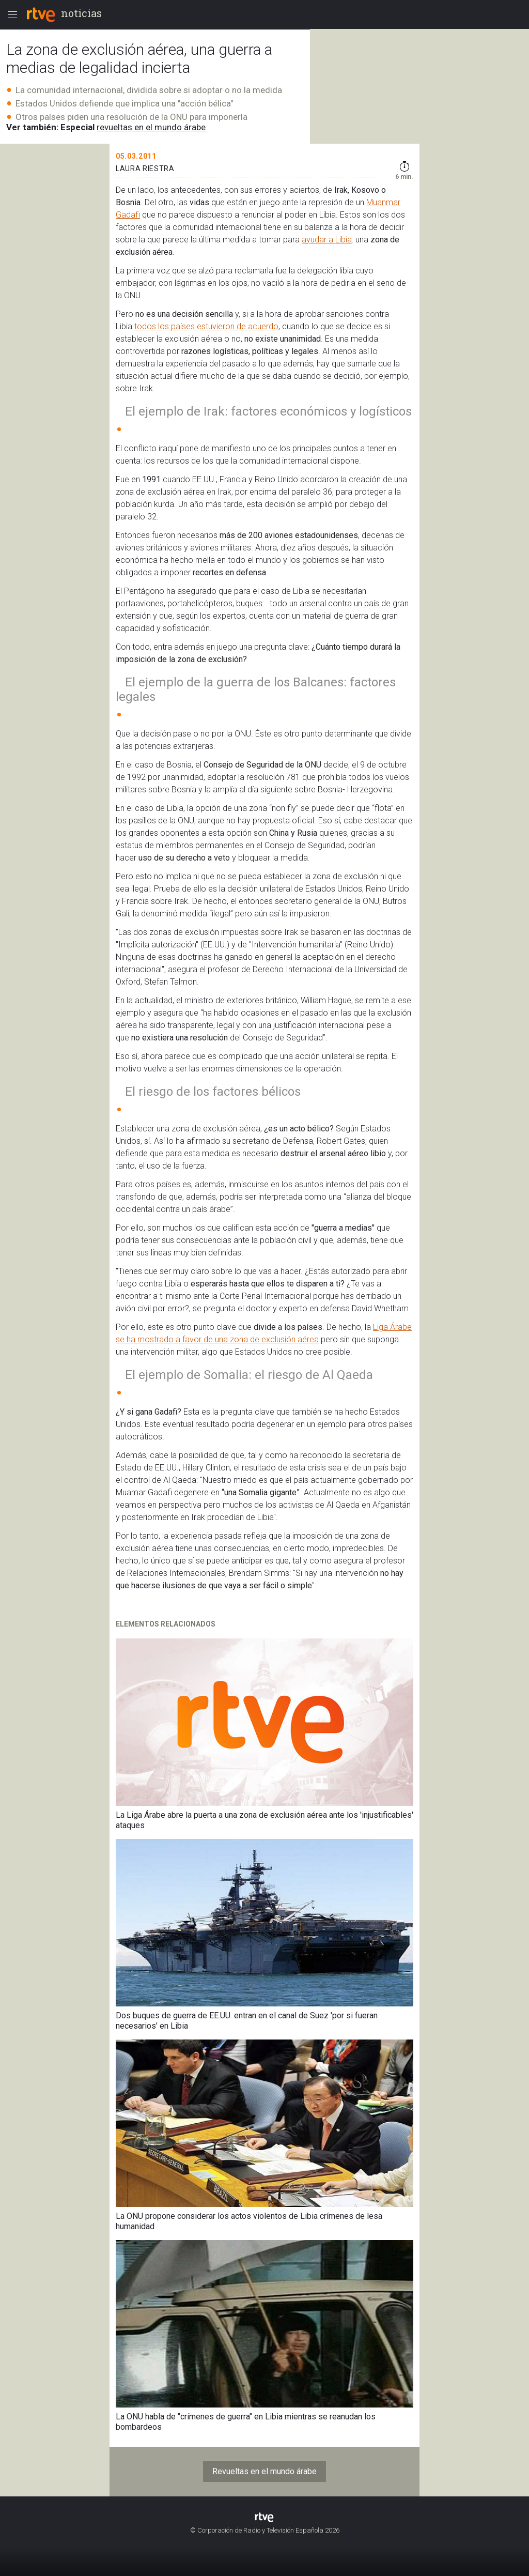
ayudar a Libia (327, 239)
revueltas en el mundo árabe (151, 127)
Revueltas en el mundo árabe (264, 2471)
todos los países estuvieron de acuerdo (206, 326)
